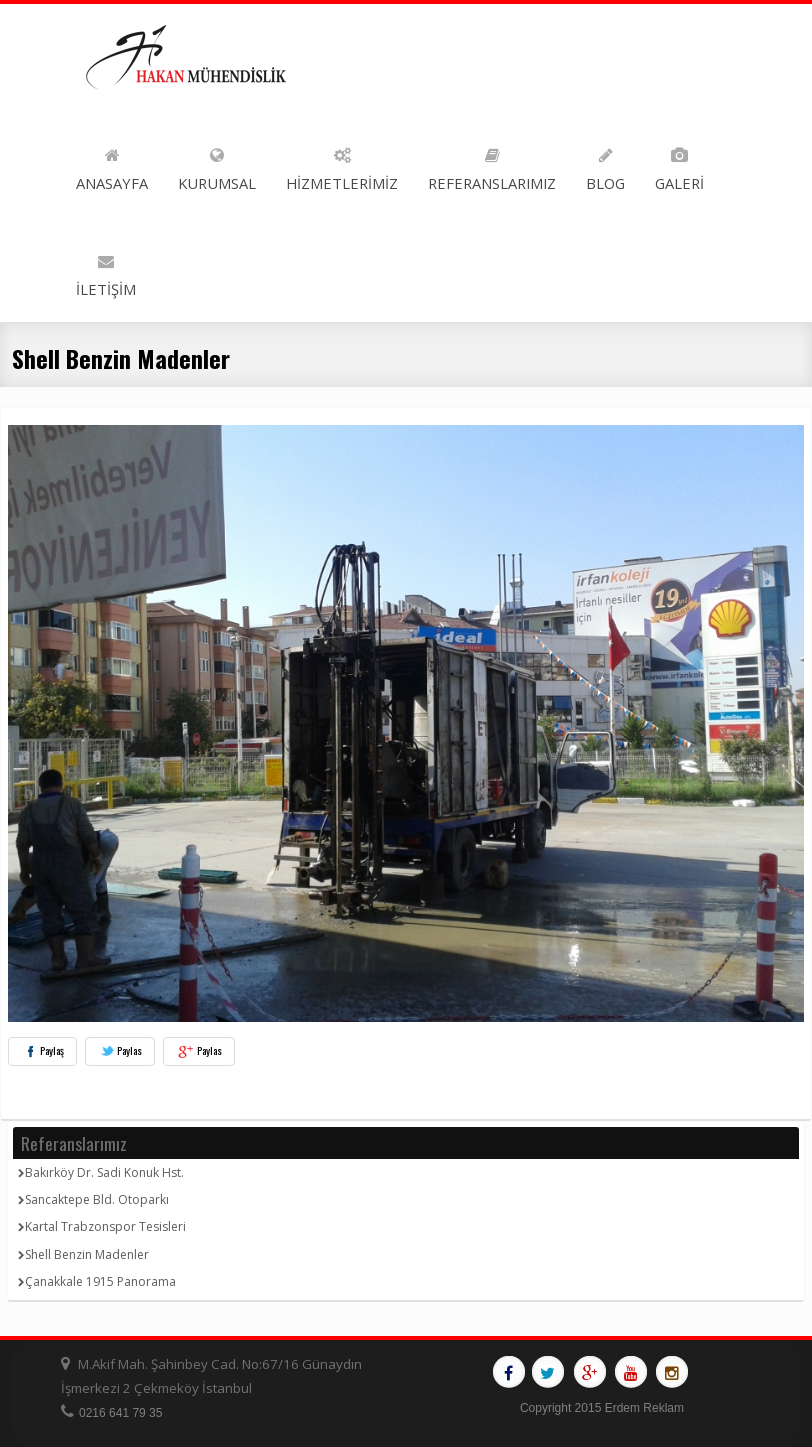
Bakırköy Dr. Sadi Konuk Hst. (101, 1172)
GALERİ (679, 165)
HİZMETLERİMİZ (342, 165)
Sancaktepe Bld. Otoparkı (93, 1199)
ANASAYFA (112, 165)
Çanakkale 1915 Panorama (97, 1281)
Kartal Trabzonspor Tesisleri (102, 1226)
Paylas (120, 1050)
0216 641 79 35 (120, 1413)
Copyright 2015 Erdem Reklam (602, 1408)
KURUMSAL (217, 165)
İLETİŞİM (106, 271)
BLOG (605, 165)
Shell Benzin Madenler (83, 1254)
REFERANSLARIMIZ (492, 165)
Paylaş (42, 1050)
